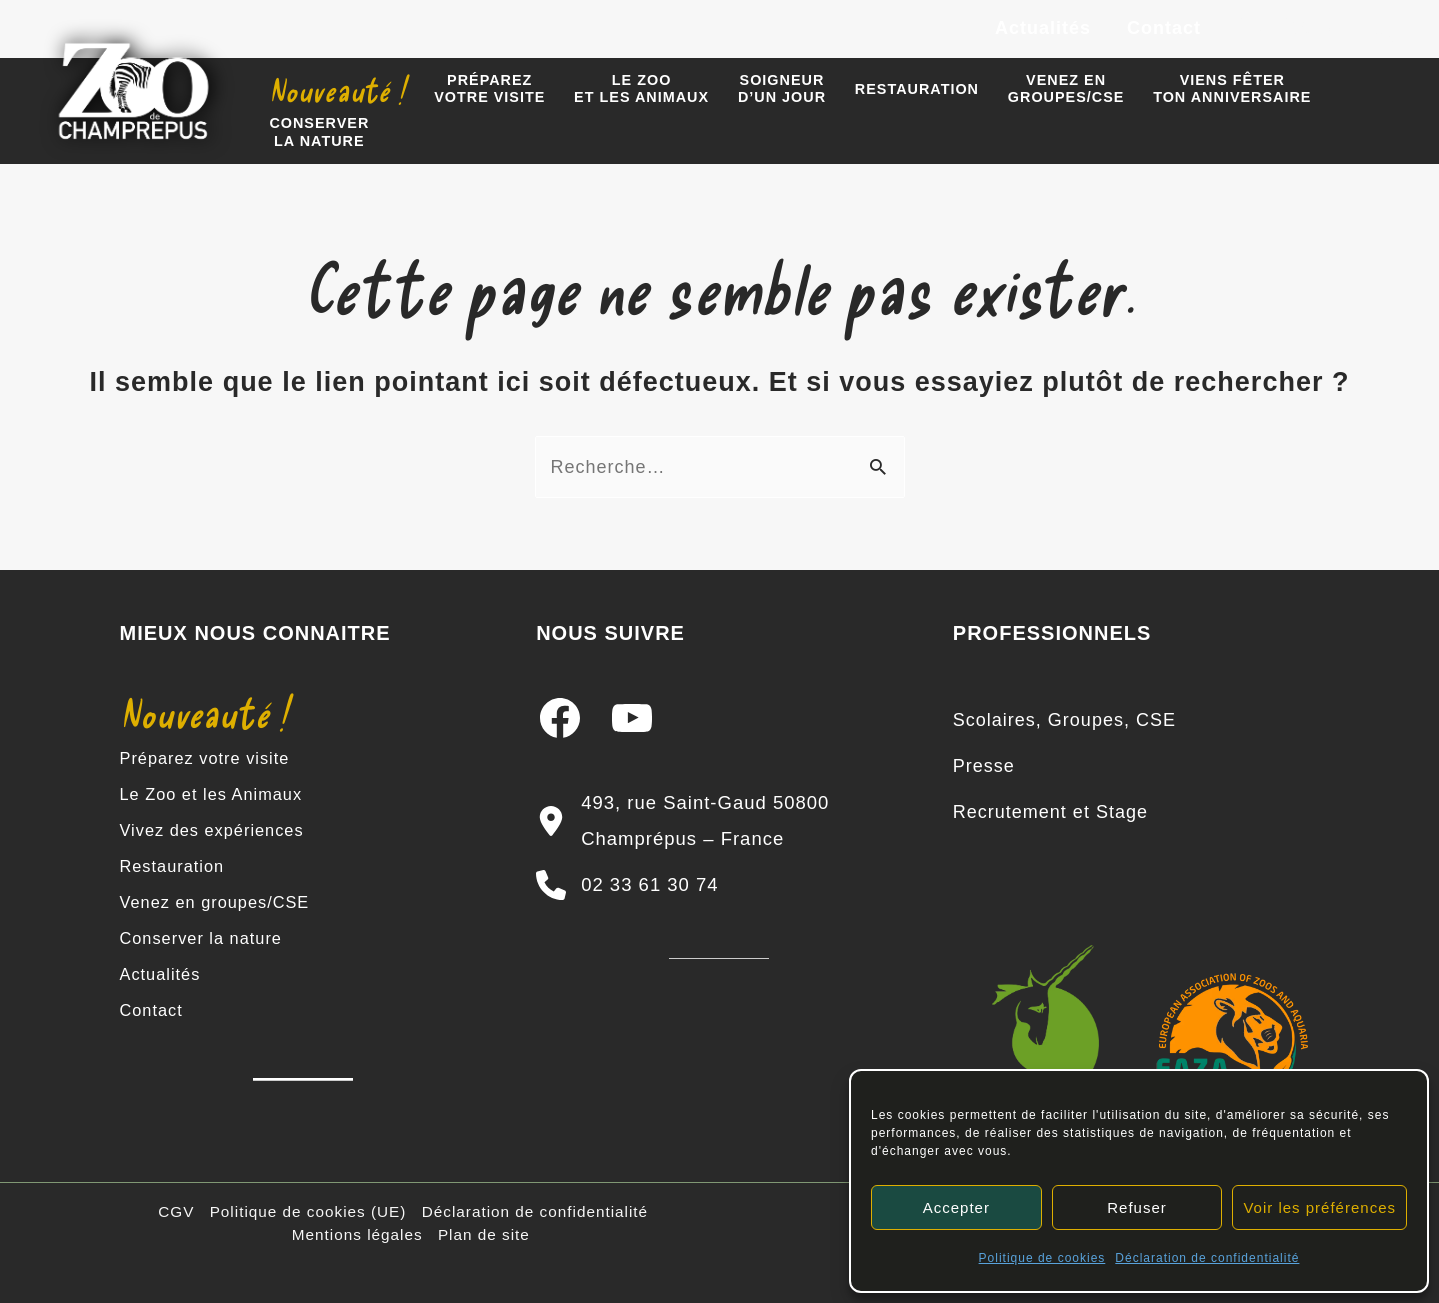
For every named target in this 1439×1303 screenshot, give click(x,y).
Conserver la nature (208, 938)
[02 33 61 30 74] (627, 885)
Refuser (1137, 1207)
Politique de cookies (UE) (308, 1211)
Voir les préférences (1319, 1207)
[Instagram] (1299, 30)
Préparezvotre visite (489, 88)
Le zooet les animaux (641, 88)
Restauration (917, 89)
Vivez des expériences (220, 830)
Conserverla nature (319, 131)
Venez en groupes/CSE (223, 902)
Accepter (956, 1207)
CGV (176, 1211)
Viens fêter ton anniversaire (1232, 88)
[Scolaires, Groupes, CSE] (1064, 720)
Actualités (1043, 28)
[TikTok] (1389, 30)
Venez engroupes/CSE (1066, 88)
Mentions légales (357, 1234)
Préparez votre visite (212, 758)
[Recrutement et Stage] (1050, 812)
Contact (1164, 28)
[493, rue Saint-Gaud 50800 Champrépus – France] (719, 821)
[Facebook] (1254, 30)
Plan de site (484, 1234)
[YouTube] (1344, 30)
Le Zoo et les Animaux (219, 794)
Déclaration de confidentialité (1207, 1258)
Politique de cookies (1042, 1258)
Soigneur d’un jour (782, 88)
